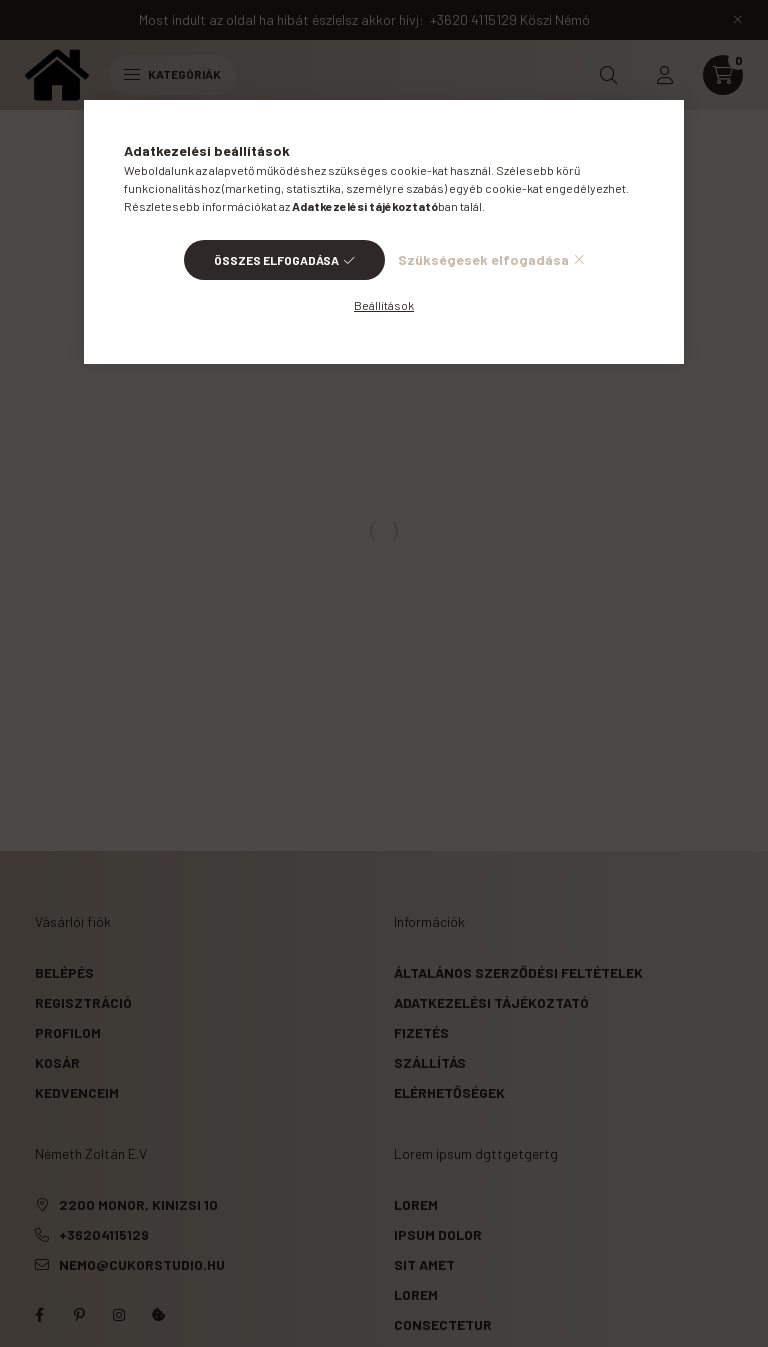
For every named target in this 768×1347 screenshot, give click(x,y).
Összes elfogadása (276, 260)
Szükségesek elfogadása (483, 259)
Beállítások (384, 305)
